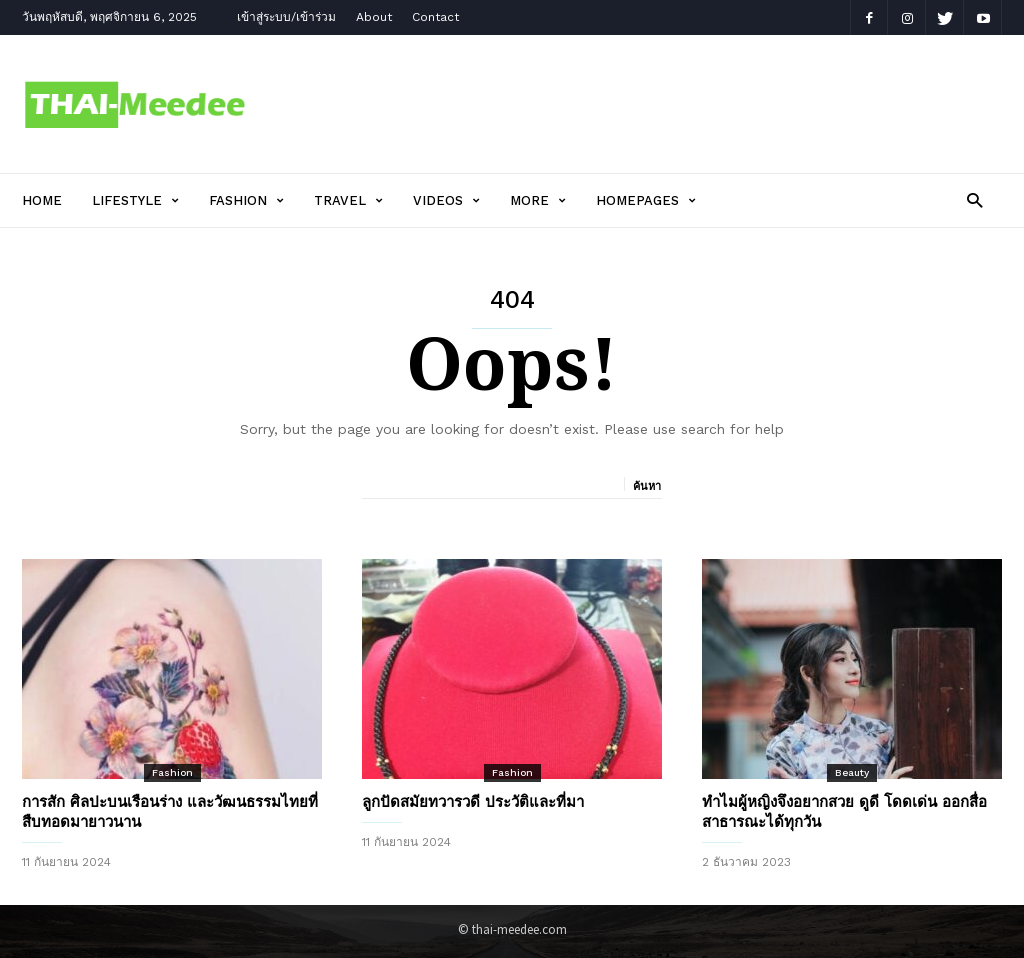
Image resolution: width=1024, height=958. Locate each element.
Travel (348, 200)
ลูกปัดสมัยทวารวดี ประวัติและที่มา (473, 802)
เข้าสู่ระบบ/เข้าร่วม (286, 17)
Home (42, 200)
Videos (446, 200)
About (374, 17)
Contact (435, 17)
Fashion (246, 200)
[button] (974, 199)
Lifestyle (135, 200)
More (538, 200)
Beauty (852, 772)
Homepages (646, 200)
